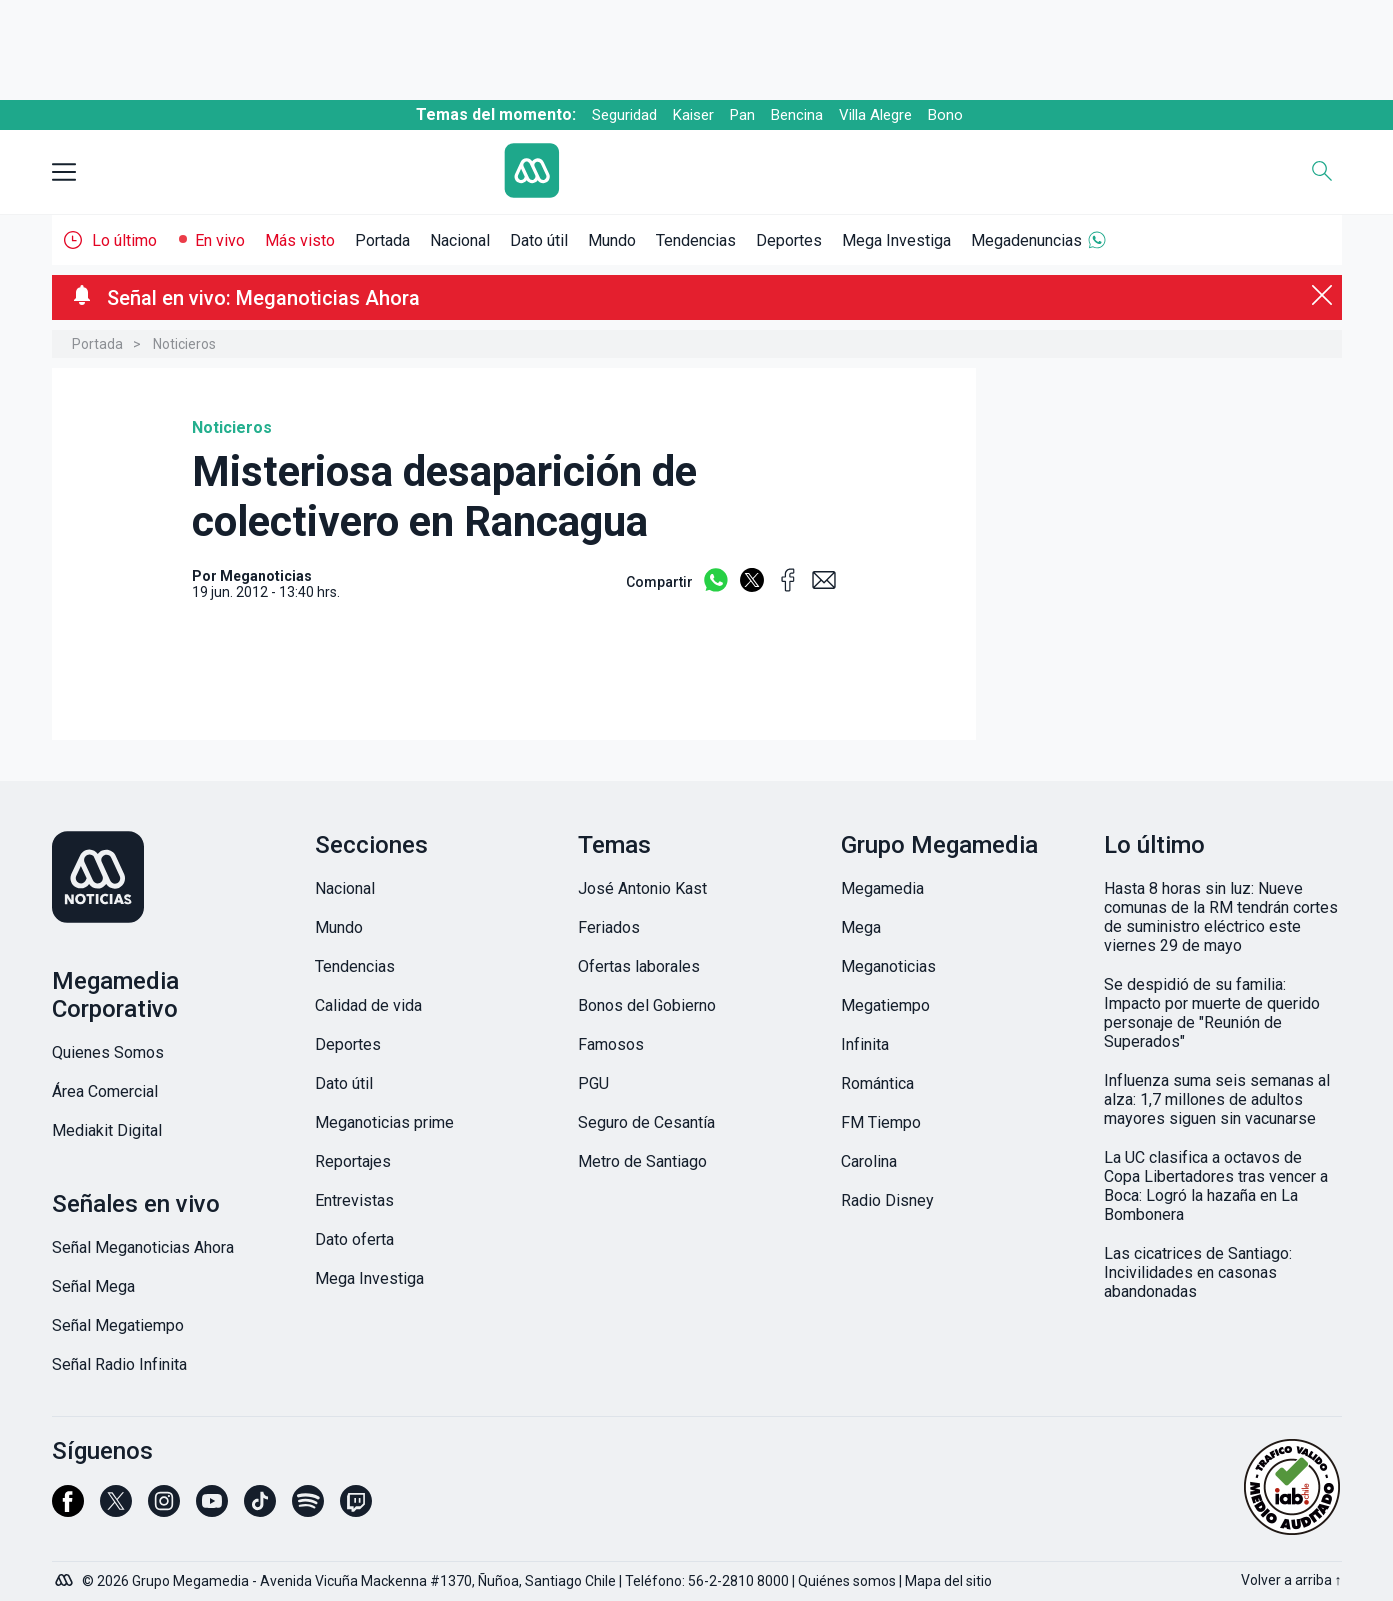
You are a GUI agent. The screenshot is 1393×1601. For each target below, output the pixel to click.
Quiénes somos (847, 1581)
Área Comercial (105, 1091)
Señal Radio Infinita (119, 1364)
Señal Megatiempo (118, 1325)
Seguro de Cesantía (646, 1122)
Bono (945, 115)
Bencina (797, 115)
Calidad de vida (368, 1005)
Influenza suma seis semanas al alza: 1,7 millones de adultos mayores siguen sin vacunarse (1217, 1099)
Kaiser (693, 115)
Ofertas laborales (639, 966)
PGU (593, 1083)
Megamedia (882, 888)
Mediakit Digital (107, 1130)
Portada (382, 240)
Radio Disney (887, 1200)
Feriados (609, 927)
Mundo (612, 240)
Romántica (877, 1083)
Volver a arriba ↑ (1291, 1580)
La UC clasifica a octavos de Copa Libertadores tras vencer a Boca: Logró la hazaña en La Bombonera (1216, 1186)
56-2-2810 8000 (738, 1581)
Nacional (460, 240)
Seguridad (624, 115)
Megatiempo (885, 1005)
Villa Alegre (875, 115)
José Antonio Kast (642, 888)
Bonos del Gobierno (647, 1005)
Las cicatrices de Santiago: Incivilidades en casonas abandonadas (1198, 1272)
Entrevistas (354, 1200)
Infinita (865, 1044)
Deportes (789, 240)
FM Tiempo (881, 1122)
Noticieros (184, 344)
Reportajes (353, 1161)
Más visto (300, 240)
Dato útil (539, 240)
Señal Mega (93, 1286)
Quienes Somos (108, 1052)
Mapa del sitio (948, 1581)
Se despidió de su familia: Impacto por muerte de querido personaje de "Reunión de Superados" (1212, 1013)
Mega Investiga (896, 240)
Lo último (124, 240)
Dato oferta (354, 1239)
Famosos (611, 1044)
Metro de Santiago (642, 1161)
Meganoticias (888, 966)
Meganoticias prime (384, 1122)
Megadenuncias (1026, 240)
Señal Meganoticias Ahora (143, 1247)
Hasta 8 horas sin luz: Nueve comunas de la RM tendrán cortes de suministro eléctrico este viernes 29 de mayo (1221, 917)
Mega (861, 927)
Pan (742, 115)
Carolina (869, 1161)
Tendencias (696, 240)
